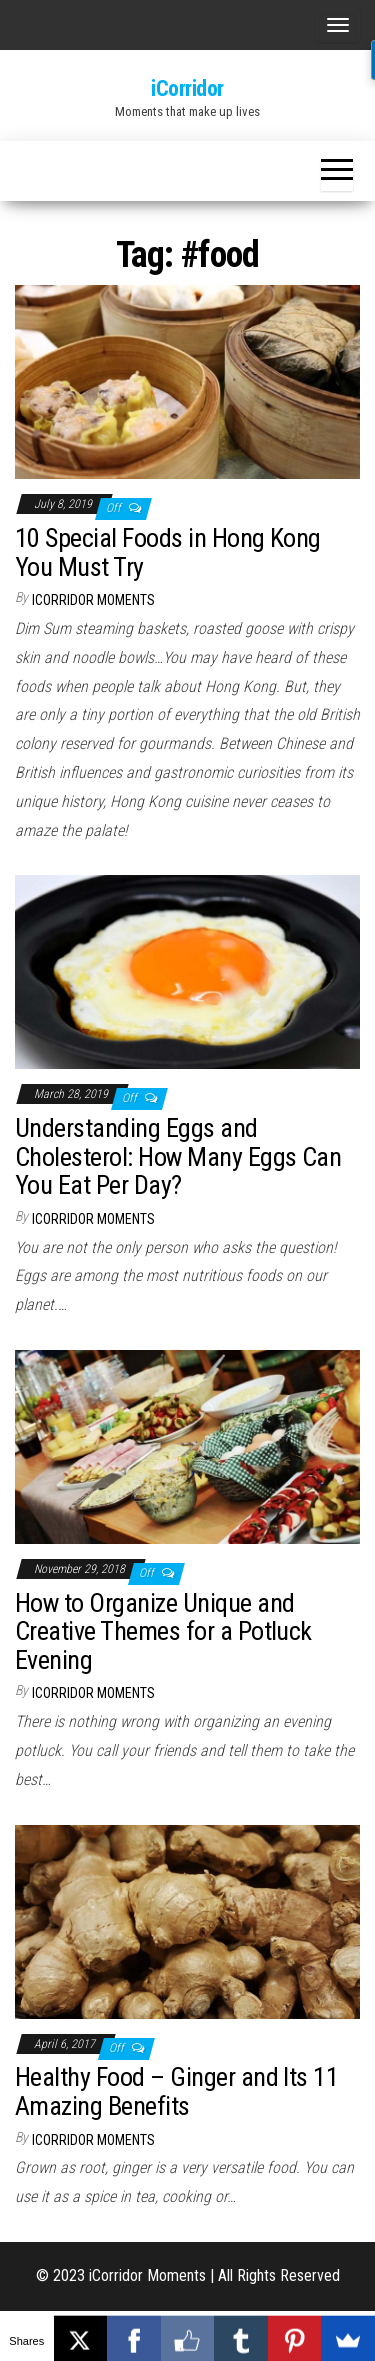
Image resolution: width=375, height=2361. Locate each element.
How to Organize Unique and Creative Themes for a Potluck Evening (163, 1631)
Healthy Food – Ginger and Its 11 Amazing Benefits (176, 2091)
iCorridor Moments (93, 600)
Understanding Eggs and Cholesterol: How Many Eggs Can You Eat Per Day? (178, 1156)
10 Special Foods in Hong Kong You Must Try (168, 552)
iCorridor (187, 88)
